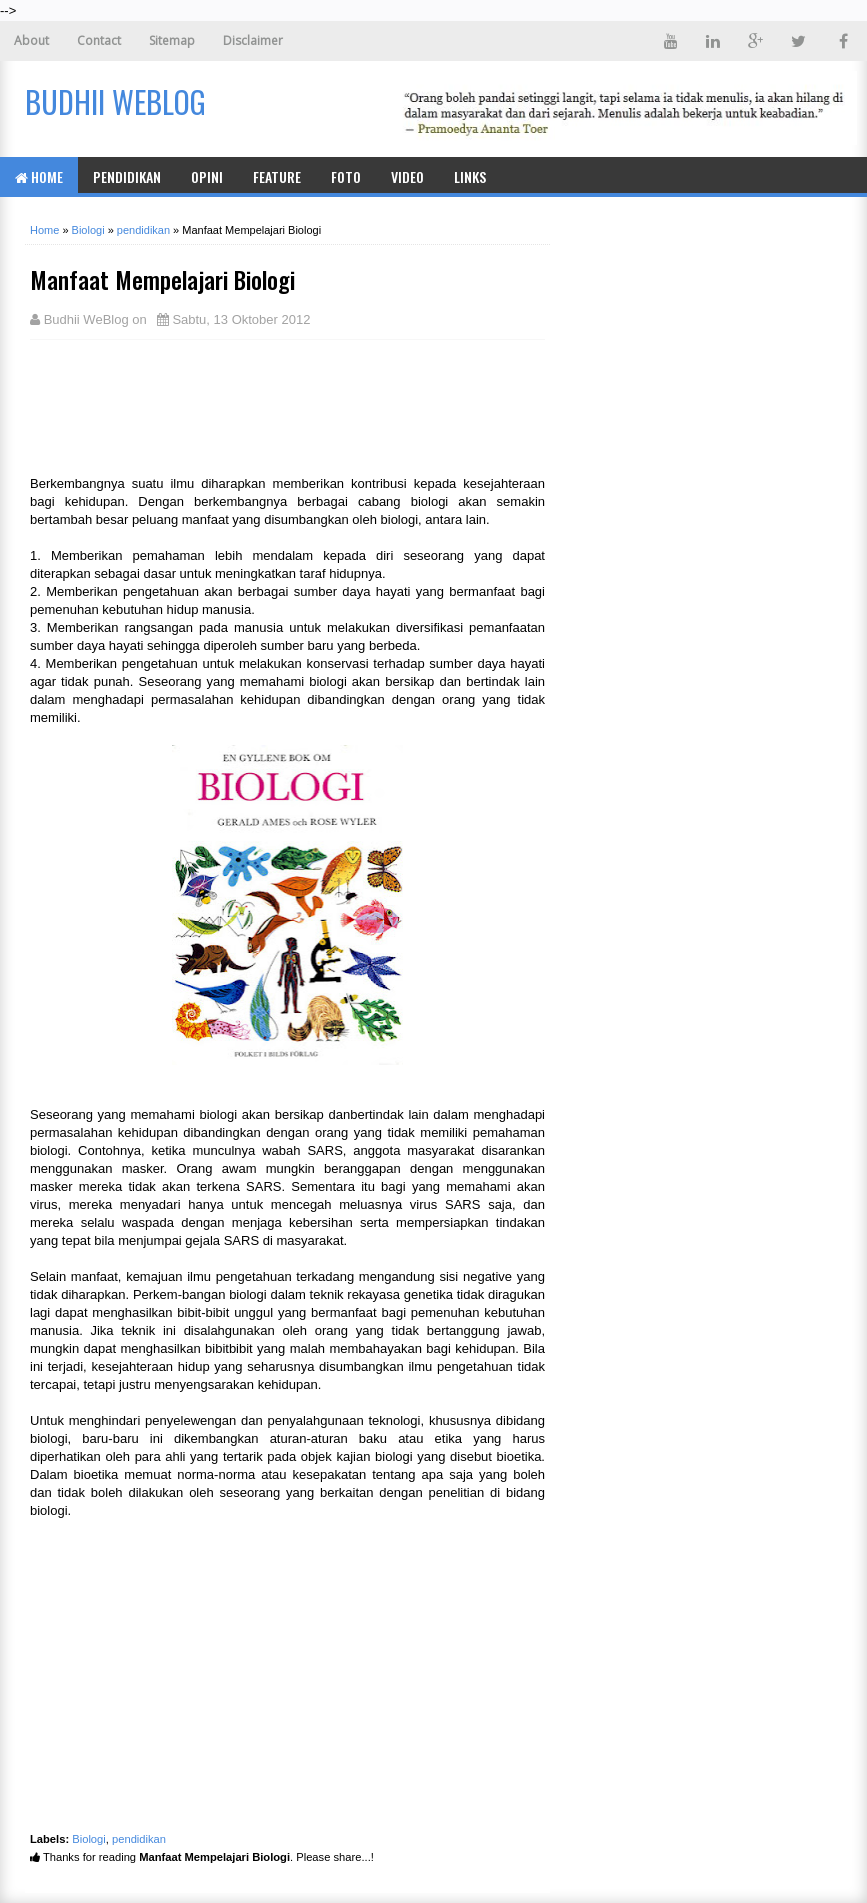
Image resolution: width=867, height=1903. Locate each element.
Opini (207, 176)
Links (470, 176)
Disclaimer (253, 40)
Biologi (89, 1839)
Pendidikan (127, 176)
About (31, 40)
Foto (346, 176)
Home (39, 176)
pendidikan (139, 1839)
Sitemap (172, 40)
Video (407, 176)
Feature (277, 176)
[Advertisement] (190, 405)
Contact (99, 40)
